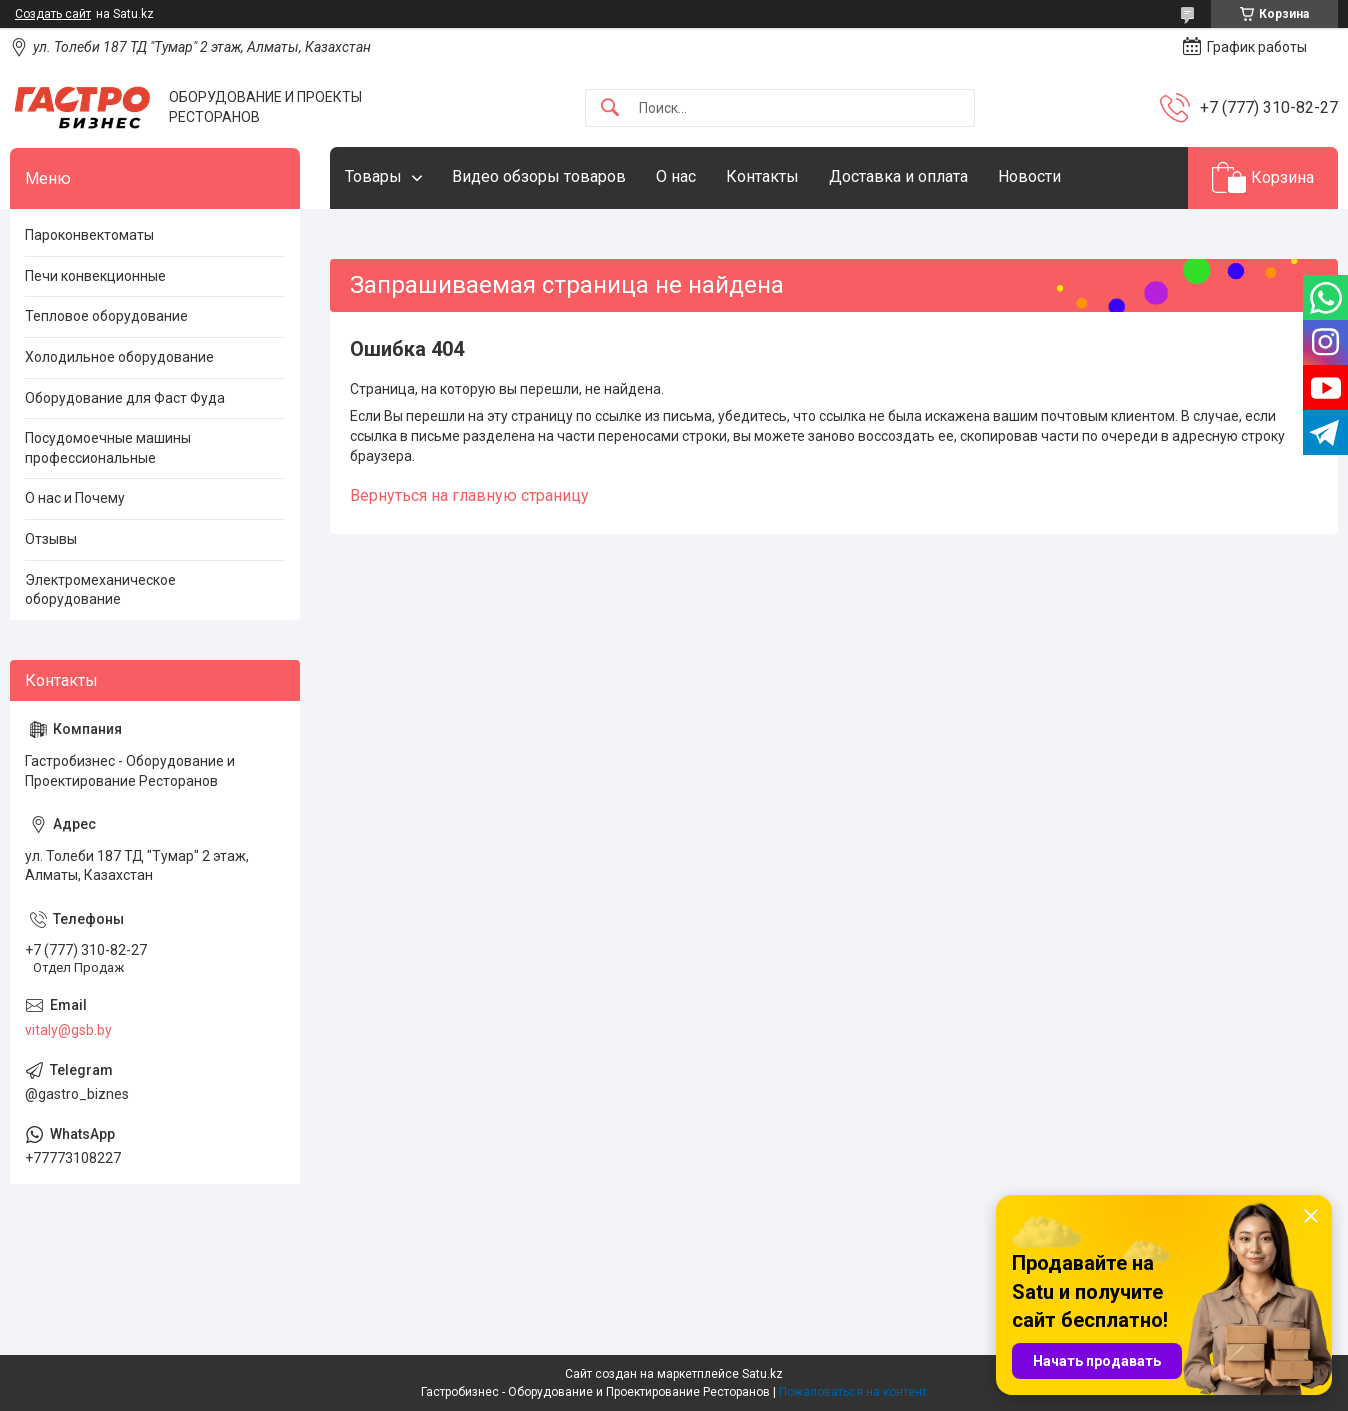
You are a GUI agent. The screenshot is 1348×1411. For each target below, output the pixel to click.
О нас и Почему (75, 498)
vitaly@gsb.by (68, 1030)
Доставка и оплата (898, 176)
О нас (676, 176)
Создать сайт (53, 14)
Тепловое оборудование (106, 316)
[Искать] (610, 108)
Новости (1029, 176)
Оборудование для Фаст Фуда (125, 398)
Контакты (762, 176)
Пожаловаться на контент (853, 1392)
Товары (373, 176)
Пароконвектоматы (89, 235)
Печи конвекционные (95, 276)
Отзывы (51, 539)
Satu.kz (762, 1374)
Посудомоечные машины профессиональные (108, 448)
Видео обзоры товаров (539, 176)
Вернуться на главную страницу (469, 495)
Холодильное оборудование (119, 357)
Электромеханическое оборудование (100, 590)
